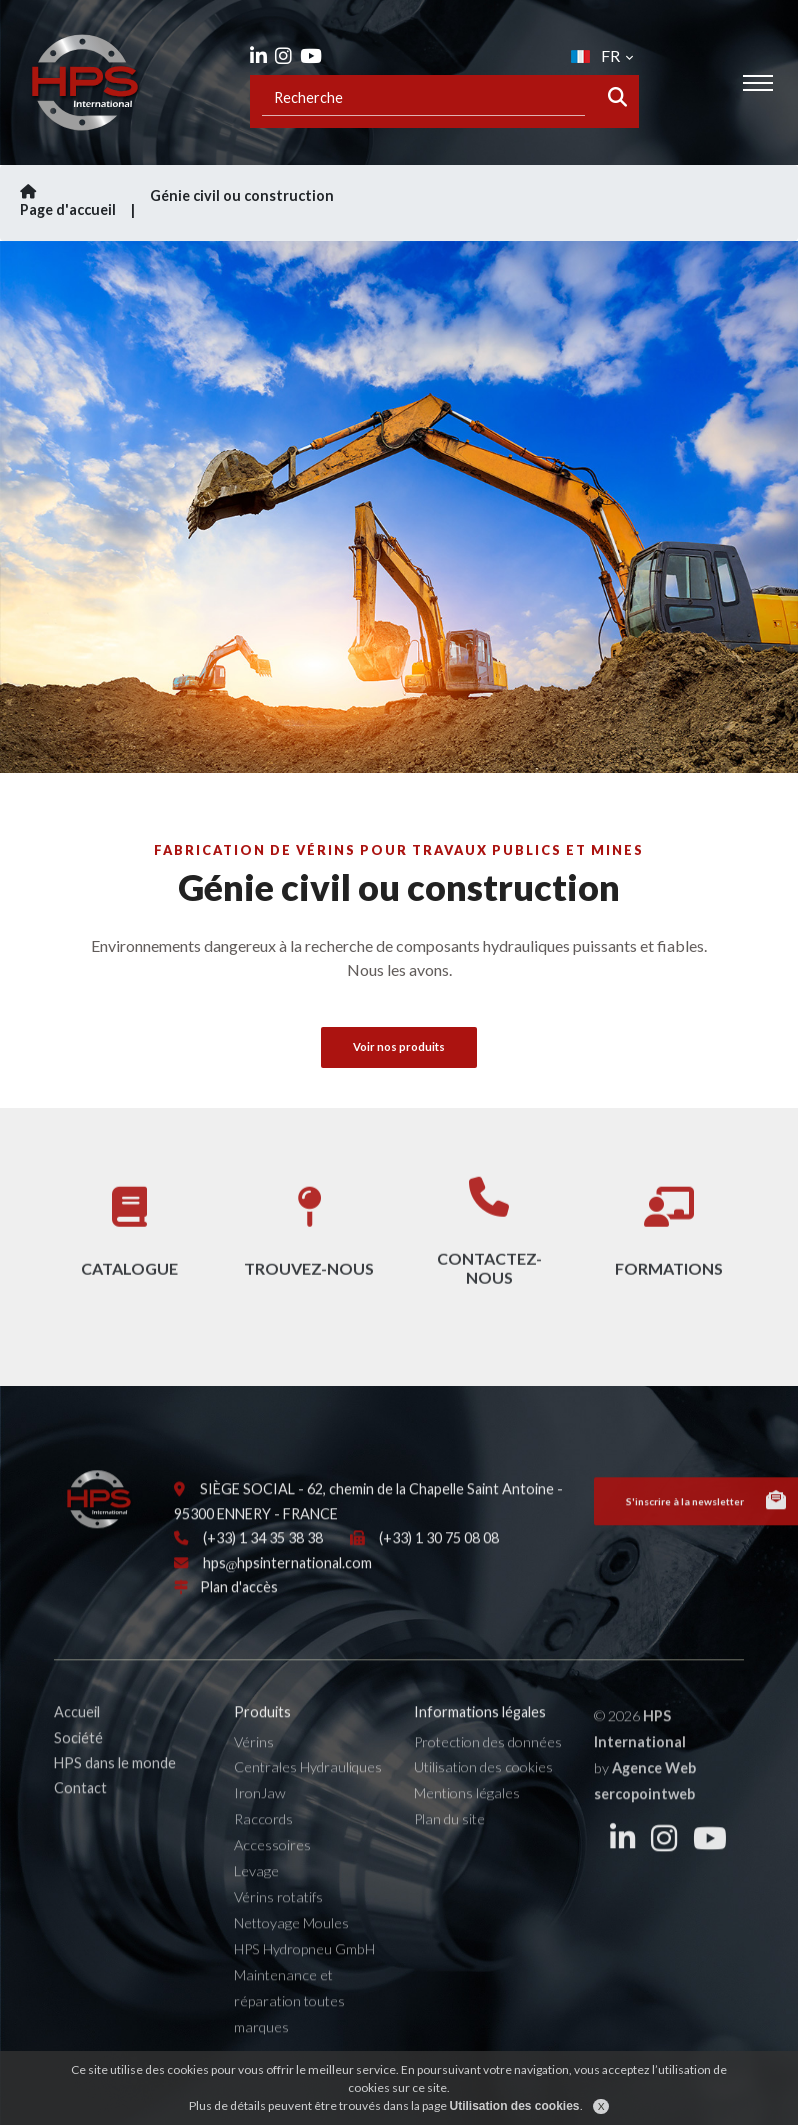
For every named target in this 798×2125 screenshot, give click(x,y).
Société (78, 1757)
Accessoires (272, 1865)
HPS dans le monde (115, 1782)
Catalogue (129, 1247)
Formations (669, 1247)
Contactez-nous (489, 1248)
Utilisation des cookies (483, 1787)
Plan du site (449, 1839)
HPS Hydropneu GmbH (304, 1968)
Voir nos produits (399, 1046)
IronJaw (260, 1813)
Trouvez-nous (309, 1247)
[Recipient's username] (423, 97)
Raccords (263, 1839)
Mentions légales (467, 1813)
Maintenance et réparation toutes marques (289, 2020)
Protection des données (488, 1761)
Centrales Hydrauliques (308, 1787)
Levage (256, 1891)
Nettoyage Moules (291, 1943)
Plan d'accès (239, 1607)
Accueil (77, 1732)
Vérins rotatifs (278, 1917)
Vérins (254, 1761)
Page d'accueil (80, 201)
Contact (80, 1808)
